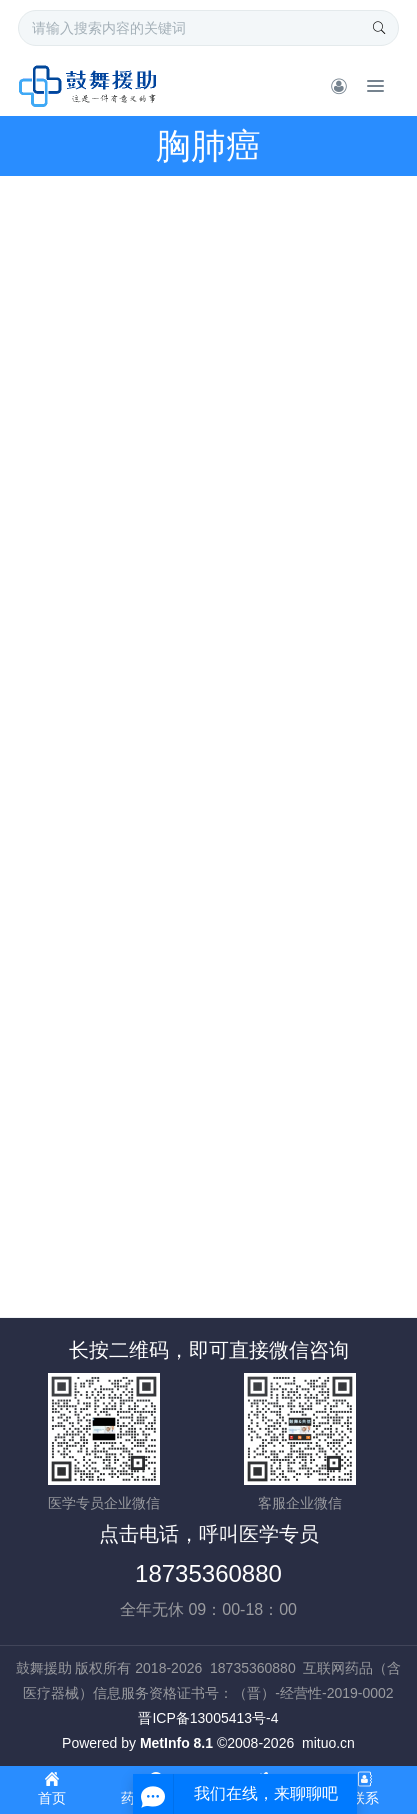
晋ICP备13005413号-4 (208, 1718)
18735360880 (208, 1573)
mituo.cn (328, 1743)
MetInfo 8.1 (176, 1743)
